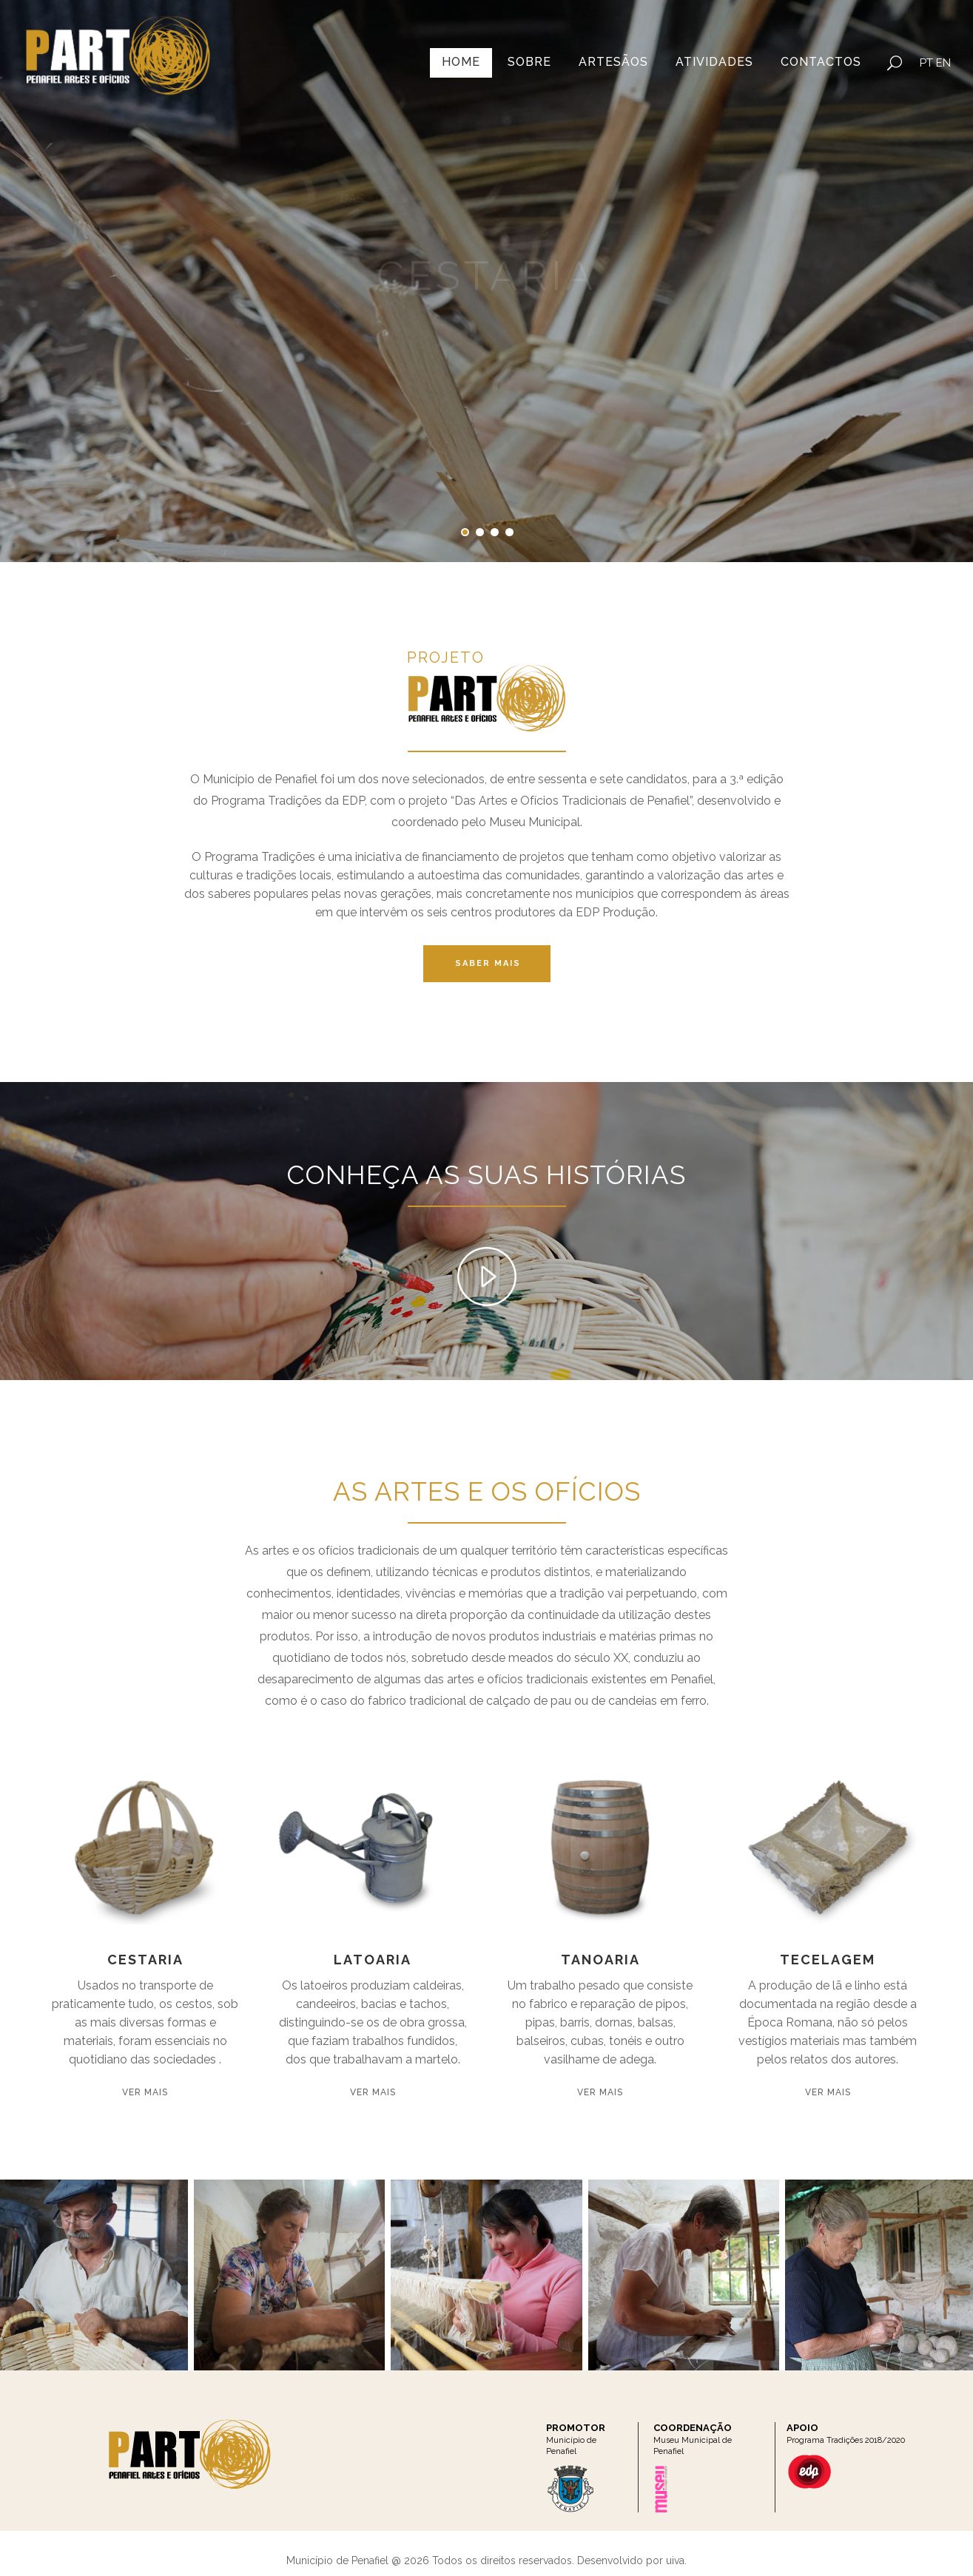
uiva (675, 2560)
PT (926, 63)
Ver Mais (145, 2092)
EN (943, 63)
